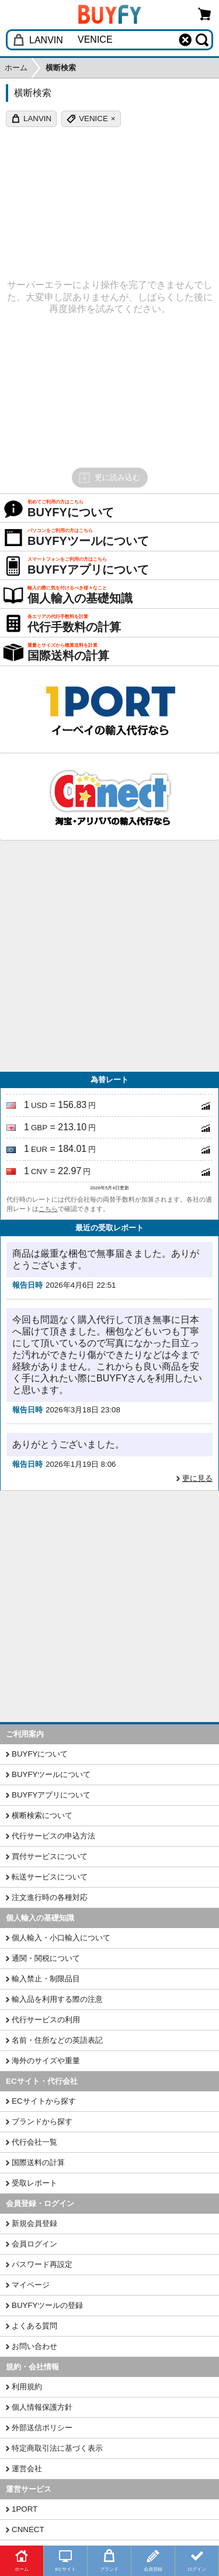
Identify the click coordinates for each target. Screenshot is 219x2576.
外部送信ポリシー (42, 2427)
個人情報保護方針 (42, 2407)
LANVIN (37, 118)
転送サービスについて (50, 1876)
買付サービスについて (50, 1856)
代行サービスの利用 (46, 2019)
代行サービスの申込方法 (53, 1835)
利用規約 (27, 2386)
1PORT (24, 2509)
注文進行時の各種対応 (50, 1897)
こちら (48, 1208)
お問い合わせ (34, 2346)
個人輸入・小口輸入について (61, 1937)
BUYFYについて (40, 1754)
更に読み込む (109, 478)
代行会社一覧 (34, 2142)
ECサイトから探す (44, 2101)
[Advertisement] (109, 956)
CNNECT (28, 2529)
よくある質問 (34, 2325)
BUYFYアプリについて (51, 1794)
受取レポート (34, 2183)
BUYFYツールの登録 (47, 2305)
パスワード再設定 (42, 2264)
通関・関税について (46, 1958)
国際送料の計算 (38, 2162)
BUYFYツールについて (51, 1774)
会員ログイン (34, 2243)
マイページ (31, 2284)
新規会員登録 (34, 2223)
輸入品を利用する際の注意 (57, 1999)
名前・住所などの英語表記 (57, 2040)
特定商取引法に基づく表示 (57, 2448)
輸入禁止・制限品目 (46, 1978)
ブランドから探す (42, 2121)
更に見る (197, 1478)
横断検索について (42, 1815)
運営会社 (27, 2468)
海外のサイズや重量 (46, 2060)
